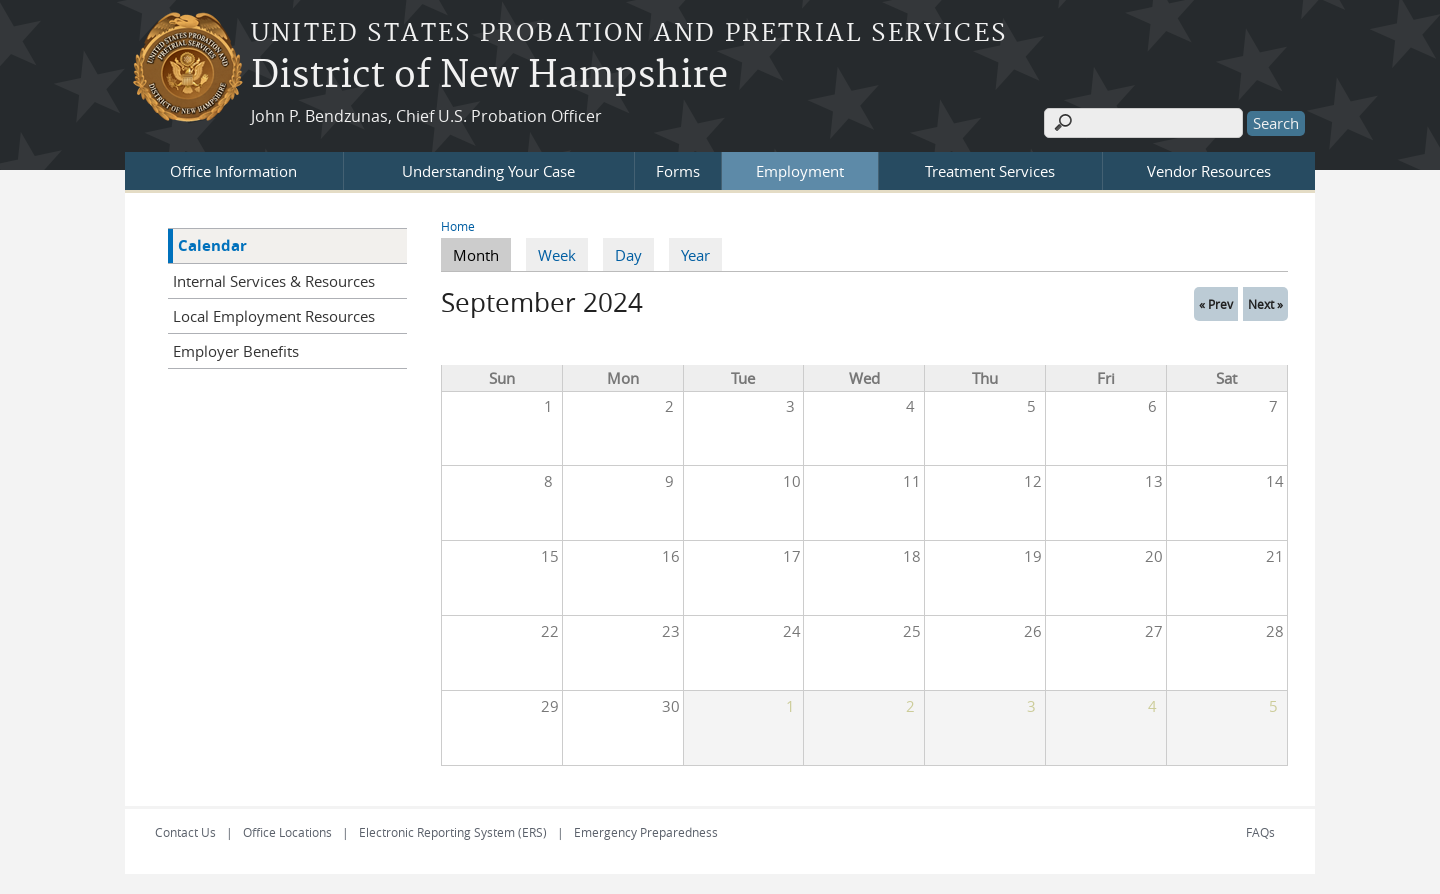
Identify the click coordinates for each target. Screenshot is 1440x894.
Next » (1265, 304)
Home (458, 226)
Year (695, 255)
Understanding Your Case (488, 171)
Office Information (233, 171)
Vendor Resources (1209, 171)
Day (628, 255)
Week (557, 255)
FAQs (1260, 832)
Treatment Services (990, 171)
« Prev (1216, 304)
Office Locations (287, 832)
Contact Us (185, 832)
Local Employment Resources (274, 316)
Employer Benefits (236, 351)
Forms (678, 171)
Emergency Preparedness (646, 832)
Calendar (212, 245)
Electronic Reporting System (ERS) (453, 832)
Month (482, 254)
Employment (800, 171)
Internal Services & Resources (274, 281)
